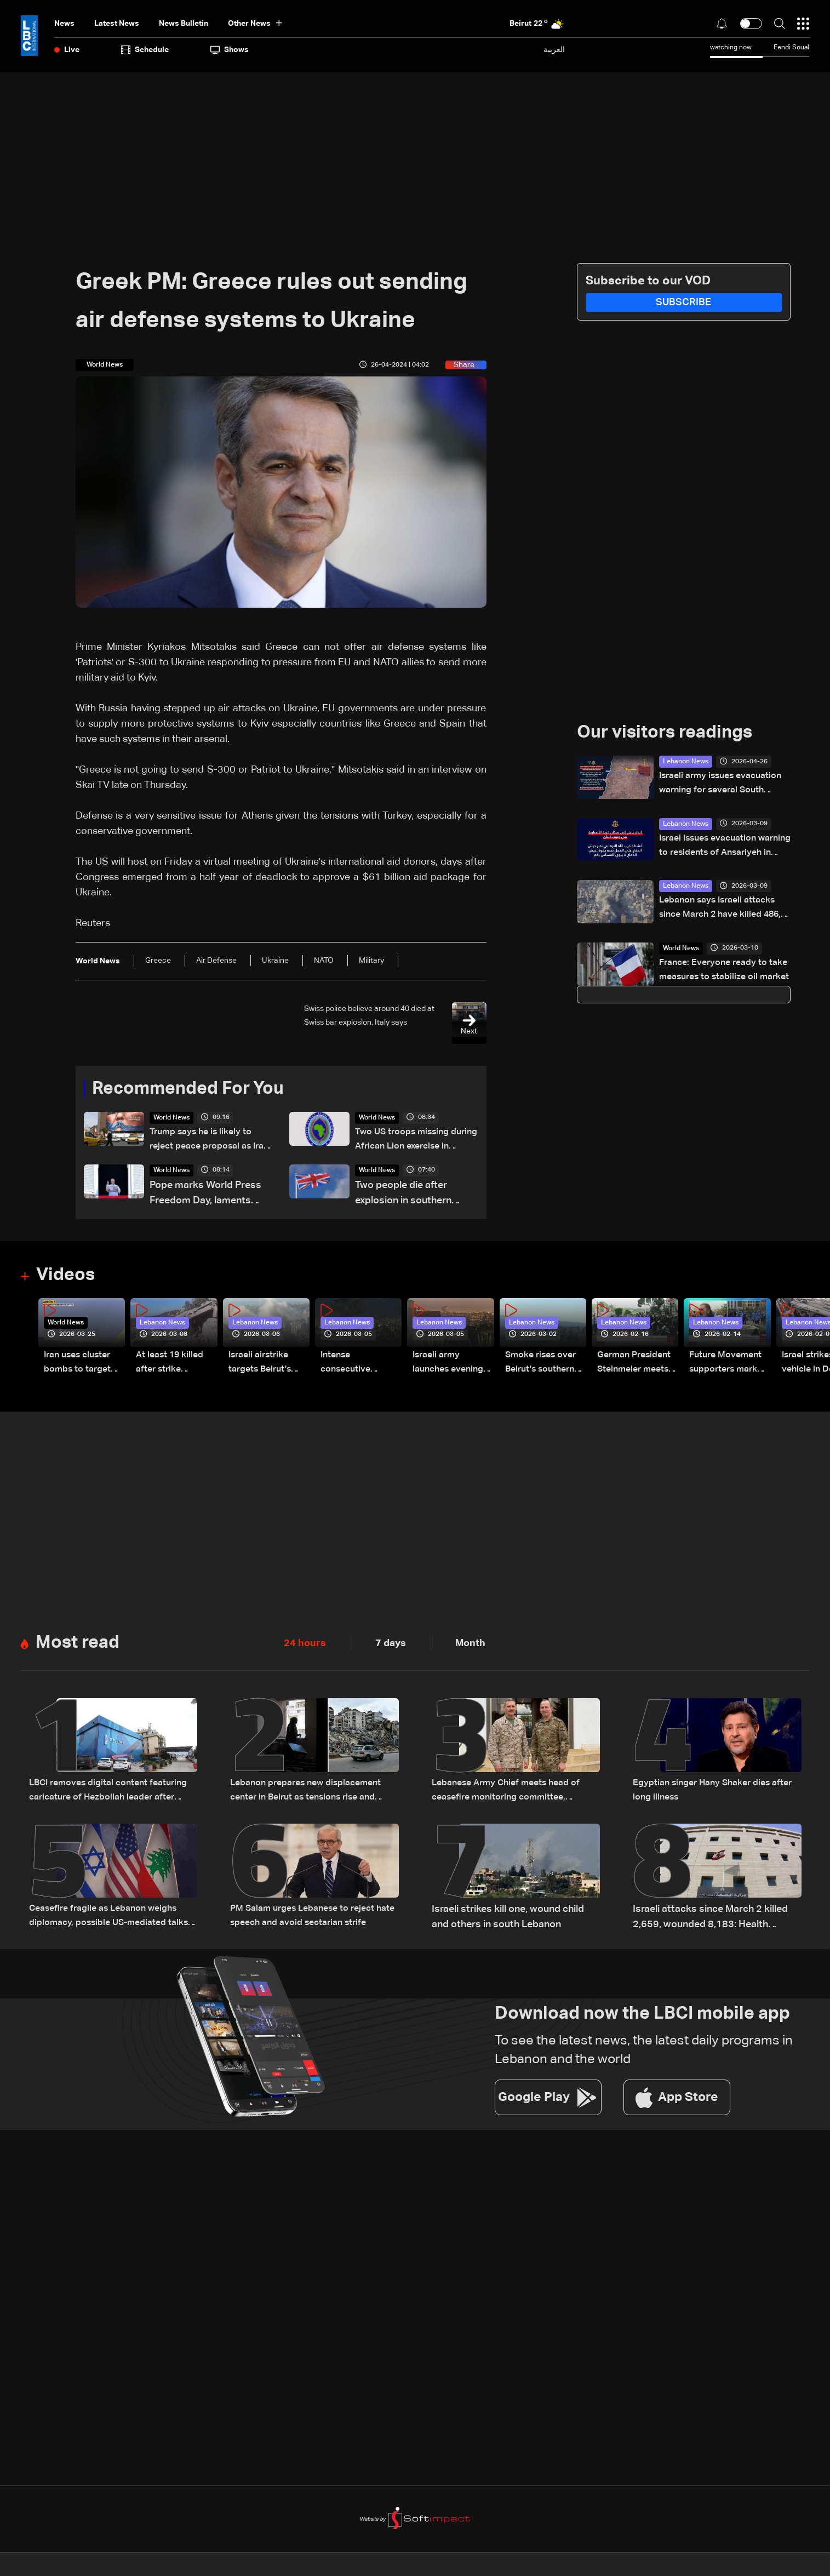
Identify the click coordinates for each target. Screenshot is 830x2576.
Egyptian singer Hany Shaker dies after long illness (709, 1793)
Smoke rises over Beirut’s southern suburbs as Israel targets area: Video (544, 1367)
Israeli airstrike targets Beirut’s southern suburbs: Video (264, 1367)
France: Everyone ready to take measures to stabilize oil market (719, 975)
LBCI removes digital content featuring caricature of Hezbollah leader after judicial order (103, 1795)
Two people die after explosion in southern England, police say (403, 1196)
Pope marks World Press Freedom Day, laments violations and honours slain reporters (205, 1196)
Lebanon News (685, 761)
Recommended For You (188, 1089)
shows (229, 50)
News (64, 23)
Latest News (116, 23)
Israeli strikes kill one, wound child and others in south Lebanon (508, 1919)
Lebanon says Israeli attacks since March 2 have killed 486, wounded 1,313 (724, 912)
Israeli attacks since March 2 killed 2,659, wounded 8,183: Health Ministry (710, 1920)
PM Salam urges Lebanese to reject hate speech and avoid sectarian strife (310, 1920)
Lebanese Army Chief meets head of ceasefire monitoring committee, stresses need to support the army (514, 1795)
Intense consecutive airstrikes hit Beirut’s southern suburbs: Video (359, 1367)
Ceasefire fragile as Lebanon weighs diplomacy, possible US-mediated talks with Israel (111, 1920)
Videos (65, 1277)
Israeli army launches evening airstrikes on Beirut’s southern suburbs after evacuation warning (452, 1367)
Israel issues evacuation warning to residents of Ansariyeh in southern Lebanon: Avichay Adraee (715, 849)
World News (171, 1118)
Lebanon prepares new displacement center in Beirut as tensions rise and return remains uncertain (314, 1795)
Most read (77, 1645)
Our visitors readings (664, 732)
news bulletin (183, 23)
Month (470, 1645)
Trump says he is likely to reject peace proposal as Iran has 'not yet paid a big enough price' (208, 1142)
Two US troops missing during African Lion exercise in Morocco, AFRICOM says (407, 1142)
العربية (554, 49)
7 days (390, 1645)
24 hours (305, 1645)
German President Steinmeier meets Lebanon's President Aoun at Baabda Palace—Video (637, 1367)
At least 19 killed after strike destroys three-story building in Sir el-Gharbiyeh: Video (173, 1367)
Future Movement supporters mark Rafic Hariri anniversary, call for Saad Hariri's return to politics (729, 1367)
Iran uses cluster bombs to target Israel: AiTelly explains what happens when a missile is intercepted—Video (81, 1367)
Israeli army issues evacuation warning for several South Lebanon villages (711, 785)
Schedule (145, 50)
